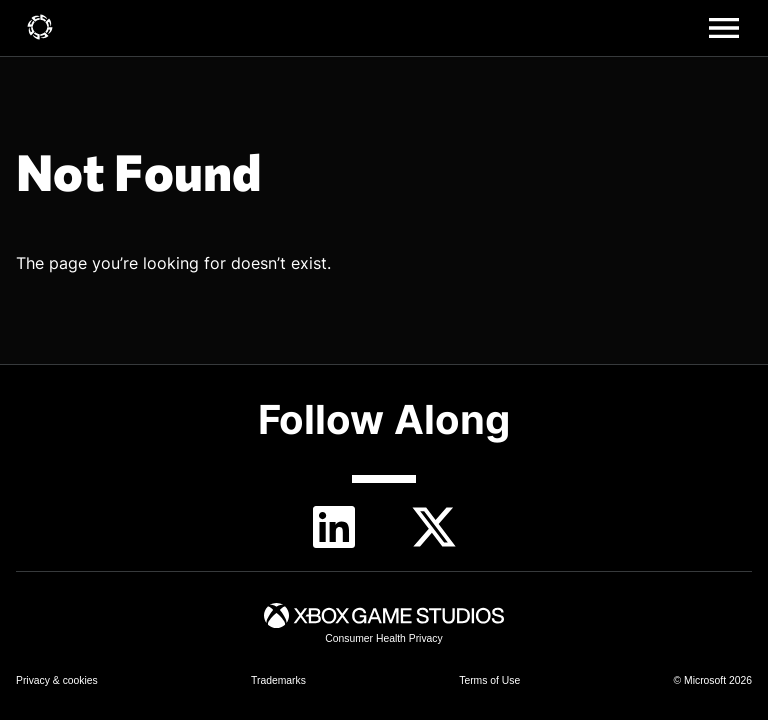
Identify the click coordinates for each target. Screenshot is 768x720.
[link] (40, 28)
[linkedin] (334, 527)
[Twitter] (434, 527)
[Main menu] (724, 28)
